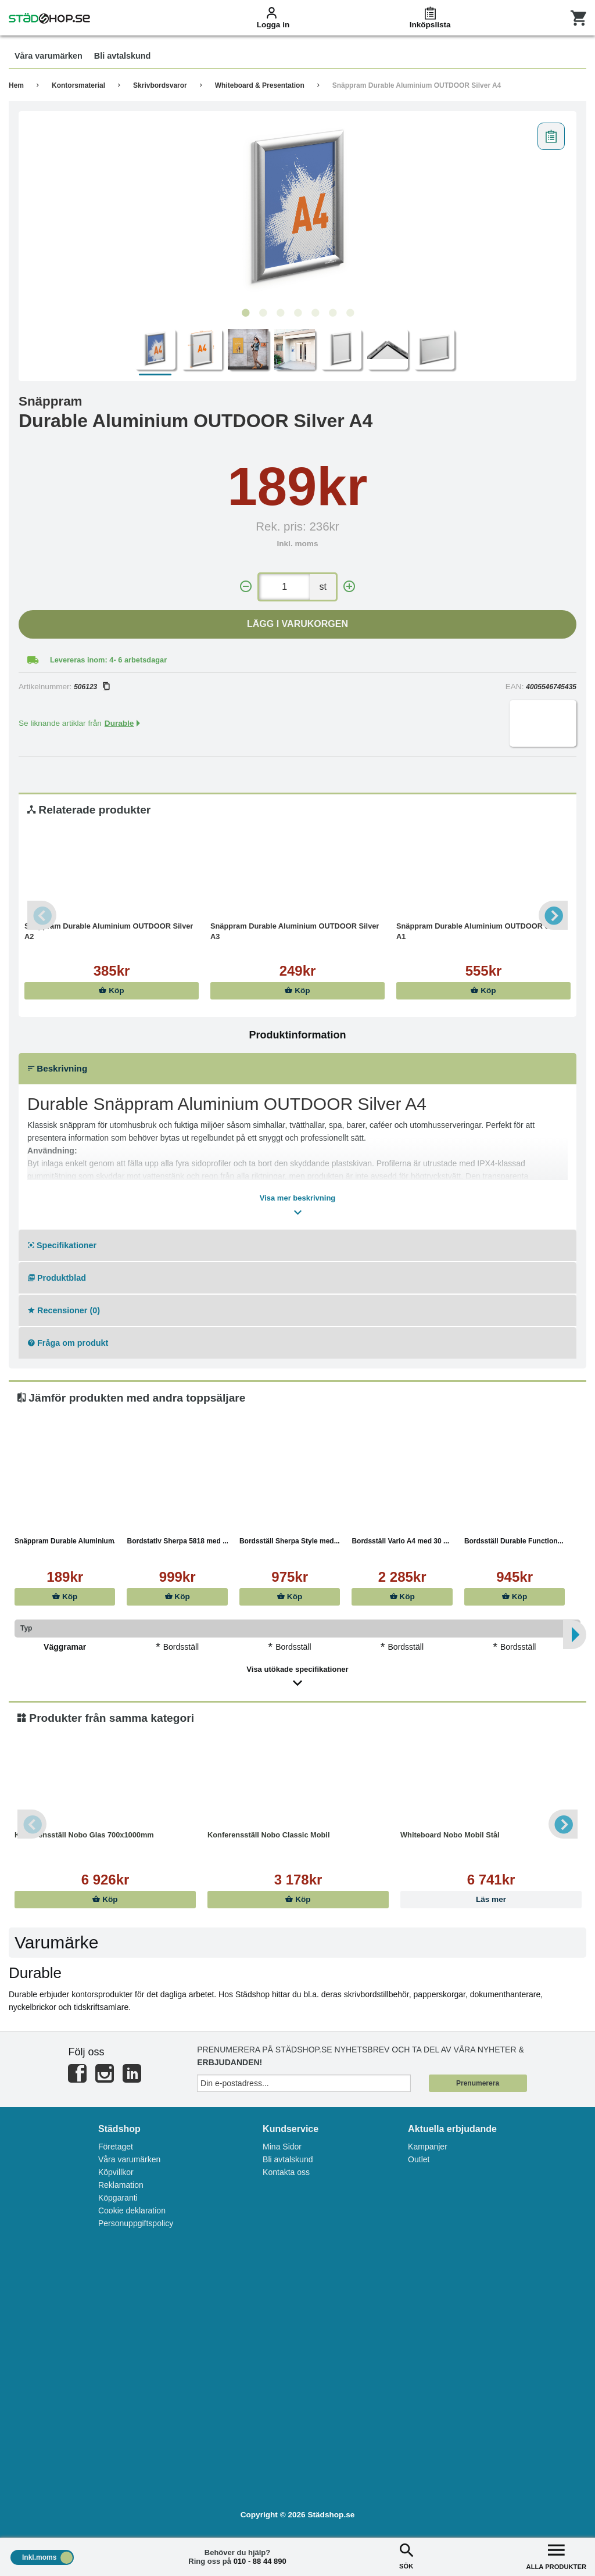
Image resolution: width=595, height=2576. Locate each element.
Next (553, 915)
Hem (16, 85)
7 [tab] (350, 313)
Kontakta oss (286, 2172)
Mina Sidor (282, 2146)
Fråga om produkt (68, 1343)
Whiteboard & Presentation (259, 85)
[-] (246, 586)
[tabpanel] (297, 210)
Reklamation (121, 2185)
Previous (41, 915)
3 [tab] (280, 313)
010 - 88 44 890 (260, 2561)
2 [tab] (262, 313)
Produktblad (57, 1277)
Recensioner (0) (64, 1310)
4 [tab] (297, 313)
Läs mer (491, 1899)
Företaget (115, 2146)
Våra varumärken (129, 2159)
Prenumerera (477, 2083)
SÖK (406, 2555)
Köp (111, 990)
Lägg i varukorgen (297, 624)
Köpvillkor (116, 2172)
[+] (349, 586)
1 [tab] (245, 313)
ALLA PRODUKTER (556, 2555)
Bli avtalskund (288, 2159)
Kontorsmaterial (78, 85)
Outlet (418, 2159)
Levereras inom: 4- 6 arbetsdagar (108, 659)
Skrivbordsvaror (160, 85)
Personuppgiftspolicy (135, 2223)
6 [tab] (332, 313)
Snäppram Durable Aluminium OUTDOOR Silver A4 (416, 85)
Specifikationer (62, 1245)
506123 (91, 687)
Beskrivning (57, 1068)
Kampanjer (427, 2146)
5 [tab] (315, 313)
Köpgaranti (118, 2197)
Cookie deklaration (132, 2210)
